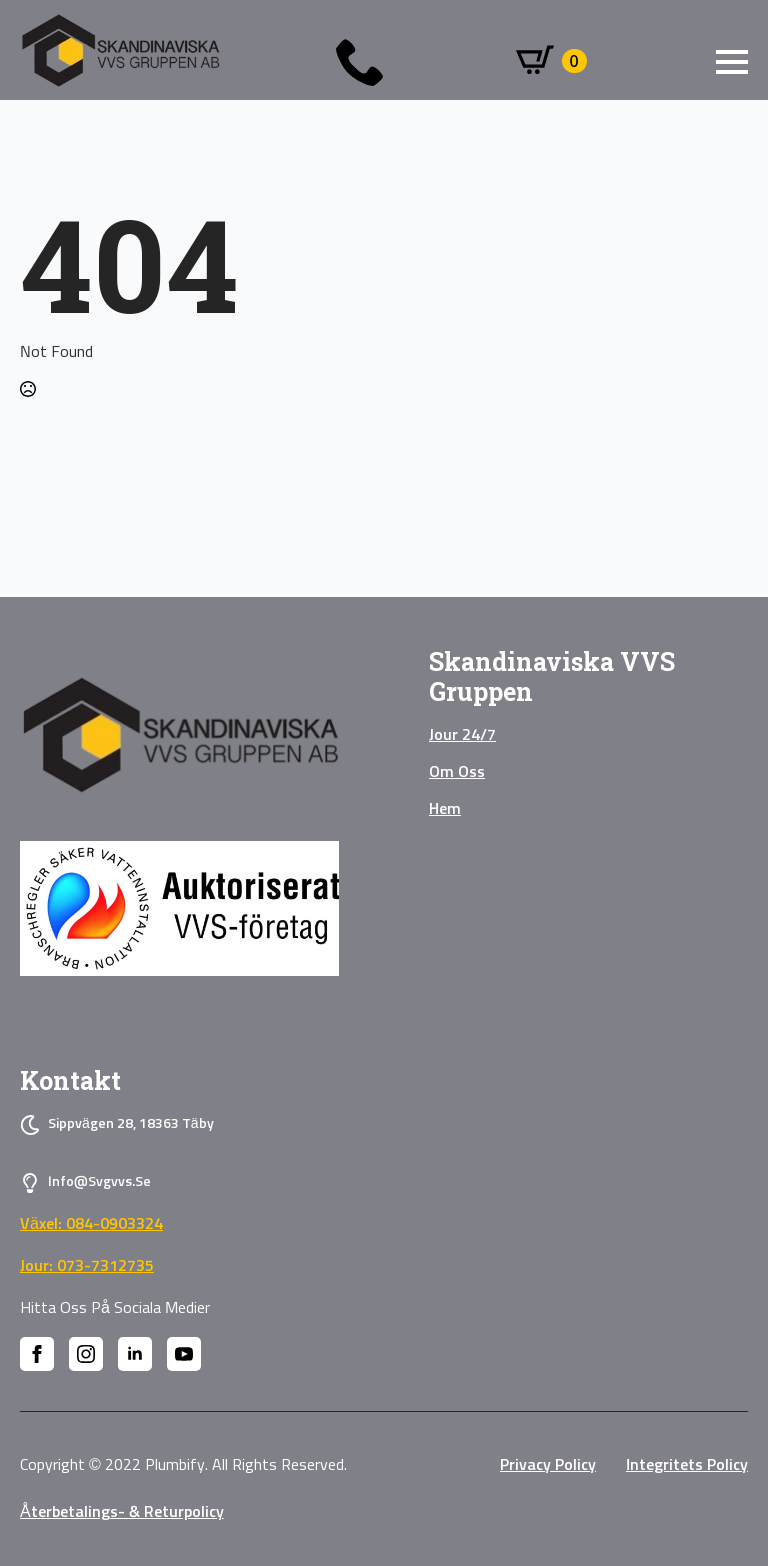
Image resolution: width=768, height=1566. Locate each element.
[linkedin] (135, 1354)
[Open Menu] (732, 62)
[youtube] (184, 1354)
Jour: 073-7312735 (87, 1266)
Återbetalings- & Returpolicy (122, 1512)
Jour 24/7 (462, 735)
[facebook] (37, 1354)
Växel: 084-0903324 (91, 1224)
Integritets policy (687, 1465)
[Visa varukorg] (551, 61)
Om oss (457, 772)
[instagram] (86, 1354)
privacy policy (548, 1465)
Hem (445, 809)
